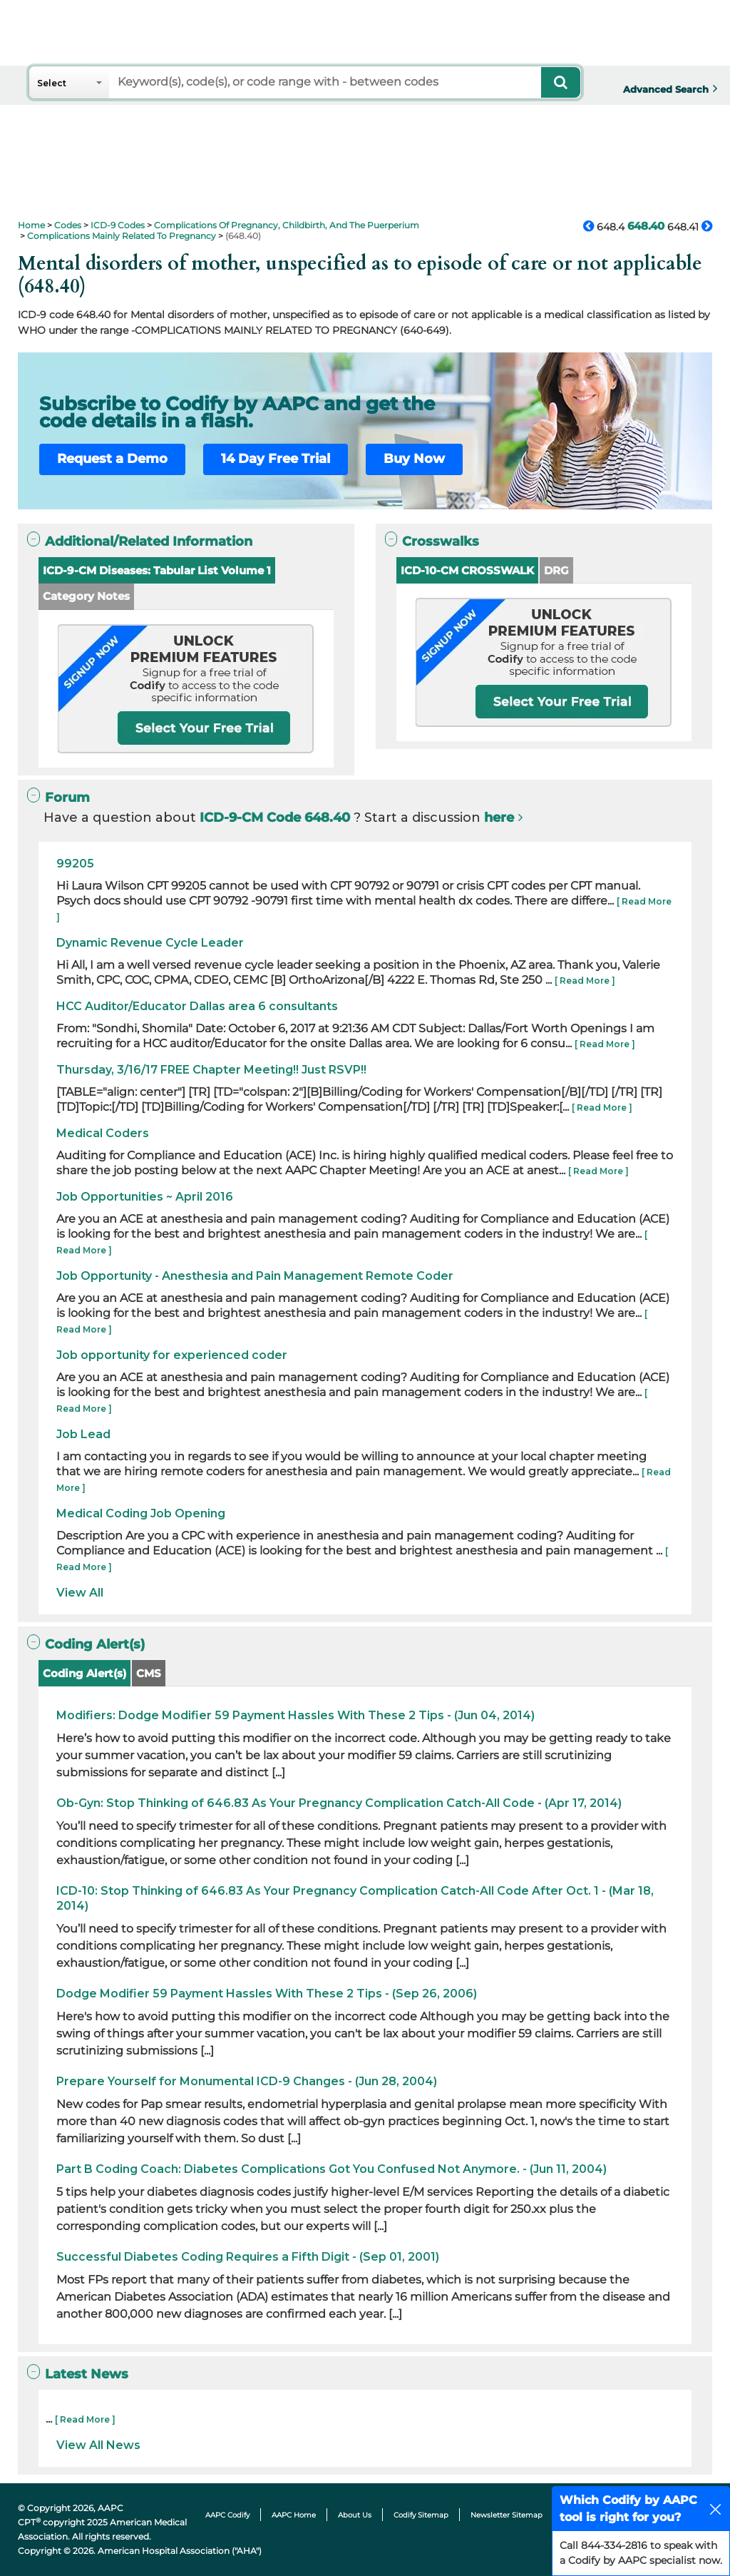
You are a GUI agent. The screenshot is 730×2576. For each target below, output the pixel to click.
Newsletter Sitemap (507, 2515)
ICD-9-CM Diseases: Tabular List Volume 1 (157, 570)
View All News (98, 2445)
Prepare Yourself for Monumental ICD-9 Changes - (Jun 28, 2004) (246, 2081)
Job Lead (83, 1434)
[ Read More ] (585, 980)
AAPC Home (294, 2515)
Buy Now (414, 459)
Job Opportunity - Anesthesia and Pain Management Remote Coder (254, 1276)
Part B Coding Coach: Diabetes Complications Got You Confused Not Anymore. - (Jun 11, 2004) (331, 2169)
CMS (148, 1673)
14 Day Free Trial (275, 459)
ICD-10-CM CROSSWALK (467, 570)
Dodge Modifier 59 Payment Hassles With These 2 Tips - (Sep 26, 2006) (266, 1993)
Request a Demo (112, 459)
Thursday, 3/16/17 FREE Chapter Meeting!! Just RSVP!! (211, 1069)
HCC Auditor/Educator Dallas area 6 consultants (197, 1006)
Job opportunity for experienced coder (171, 1355)
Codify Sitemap (421, 2515)
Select (51, 83)
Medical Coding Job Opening (140, 1513)
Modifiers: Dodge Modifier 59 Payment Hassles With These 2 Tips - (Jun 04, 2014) (295, 1715)
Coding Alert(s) (84, 1673)
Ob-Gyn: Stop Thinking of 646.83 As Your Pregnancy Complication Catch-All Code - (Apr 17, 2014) (339, 1803)
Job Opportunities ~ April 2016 (144, 1196)
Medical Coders (102, 1133)
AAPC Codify (227, 2515)
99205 (75, 863)
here (499, 817)
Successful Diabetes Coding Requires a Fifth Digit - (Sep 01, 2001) (247, 2257)
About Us (354, 2515)
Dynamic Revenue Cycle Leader (150, 943)
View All (79, 1592)
